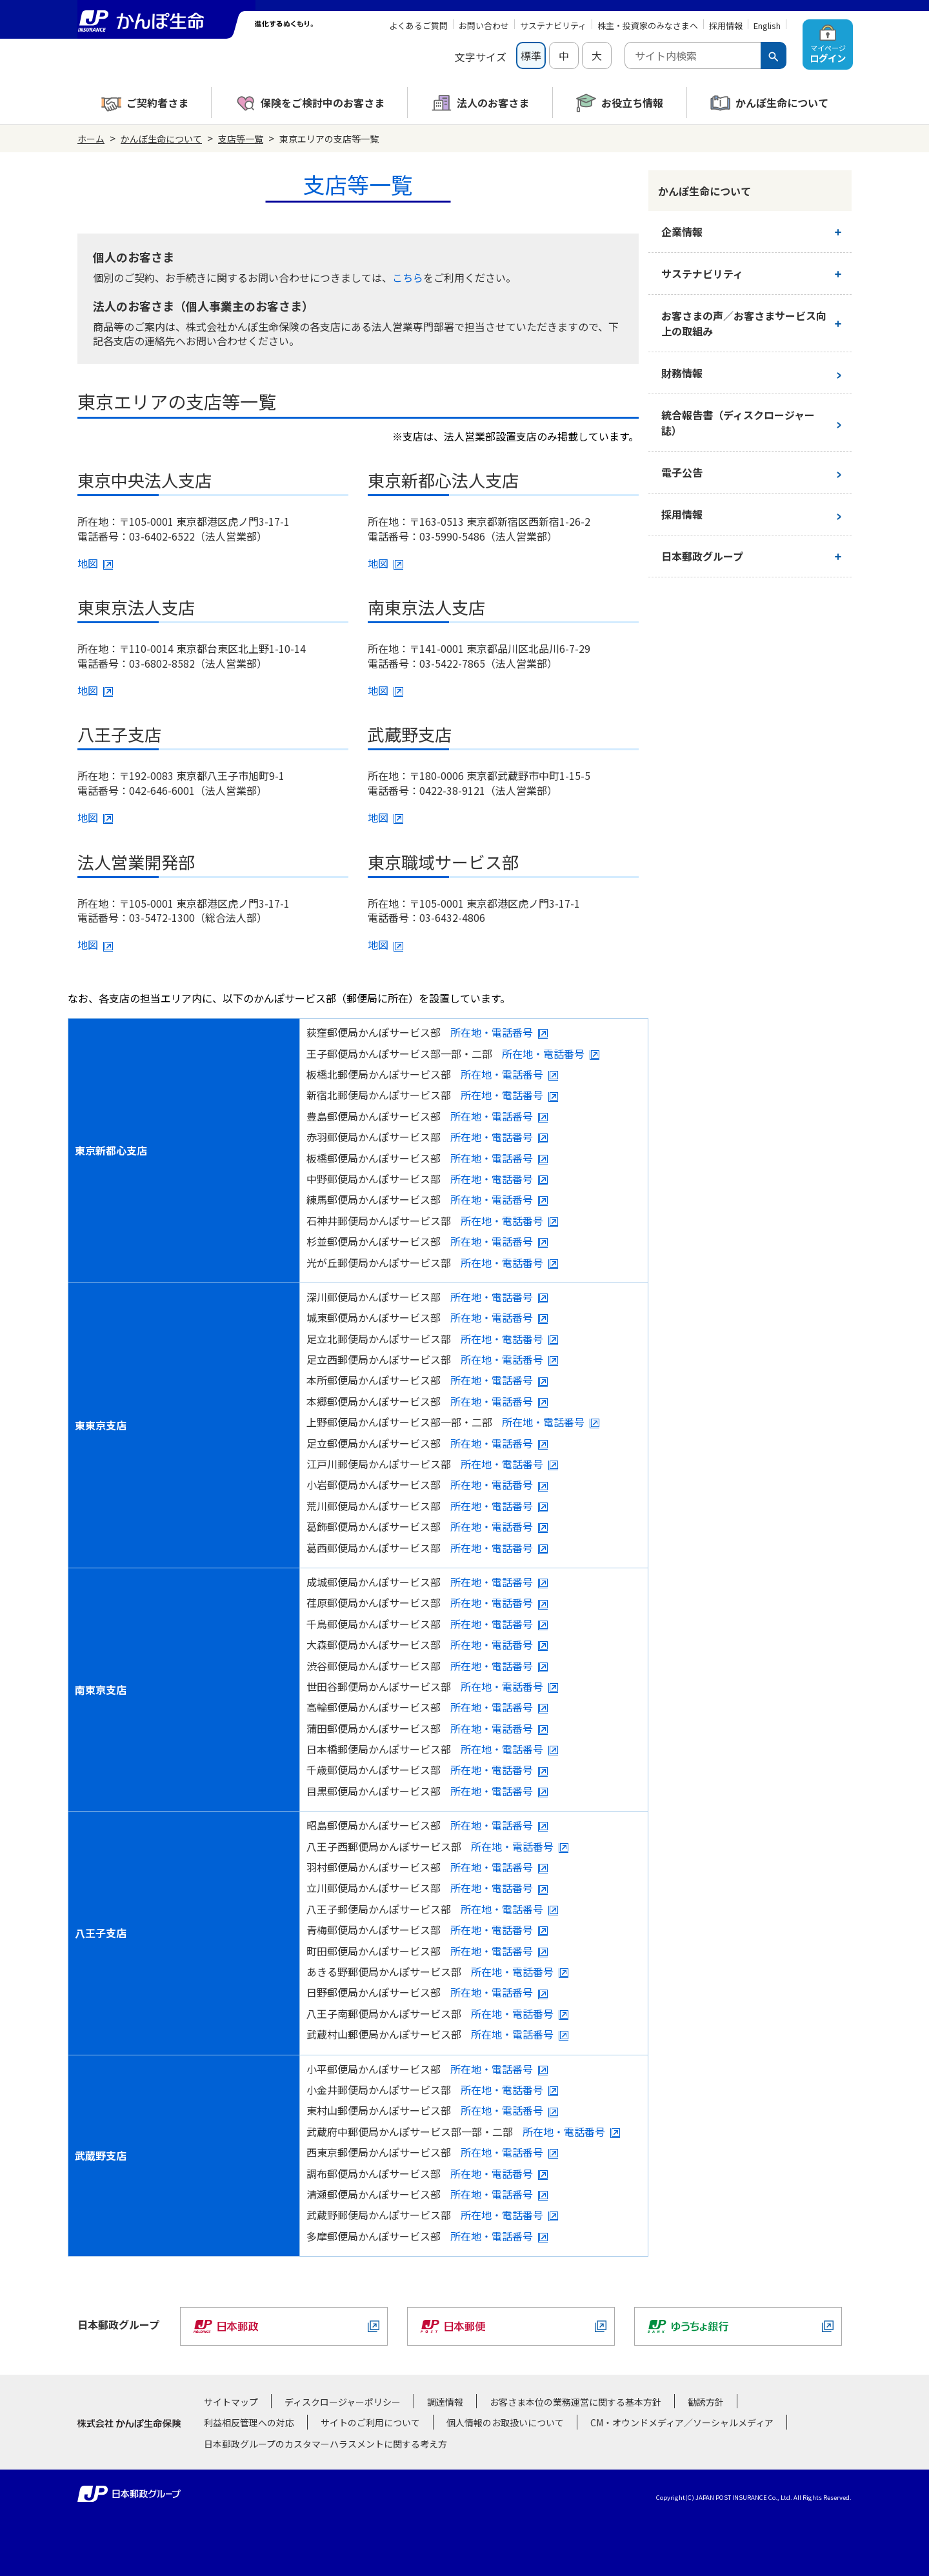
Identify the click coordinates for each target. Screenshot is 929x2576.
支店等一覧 (240, 138)
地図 (87, 563)
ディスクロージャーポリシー (343, 2401)
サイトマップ (231, 2401)
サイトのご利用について (370, 2422)
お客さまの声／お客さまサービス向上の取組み (743, 323)
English (767, 25)
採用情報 (726, 25)
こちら (407, 277)
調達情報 (445, 2401)
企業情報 (682, 231)
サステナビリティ (553, 25)
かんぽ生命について (161, 138)
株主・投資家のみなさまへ (647, 25)
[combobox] (692, 55)
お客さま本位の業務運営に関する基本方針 (575, 2401)
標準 (531, 55)
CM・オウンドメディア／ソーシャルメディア (682, 2422)
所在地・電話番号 (491, 1032)
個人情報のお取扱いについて (505, 2422)
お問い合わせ (484, 25)
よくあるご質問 (418, 25)
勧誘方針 (706, 2401)
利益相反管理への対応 (249, 2422)
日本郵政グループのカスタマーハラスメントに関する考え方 (325, 2443)
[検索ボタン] (773, 55)
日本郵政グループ (702, 556)
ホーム (91, 138)
